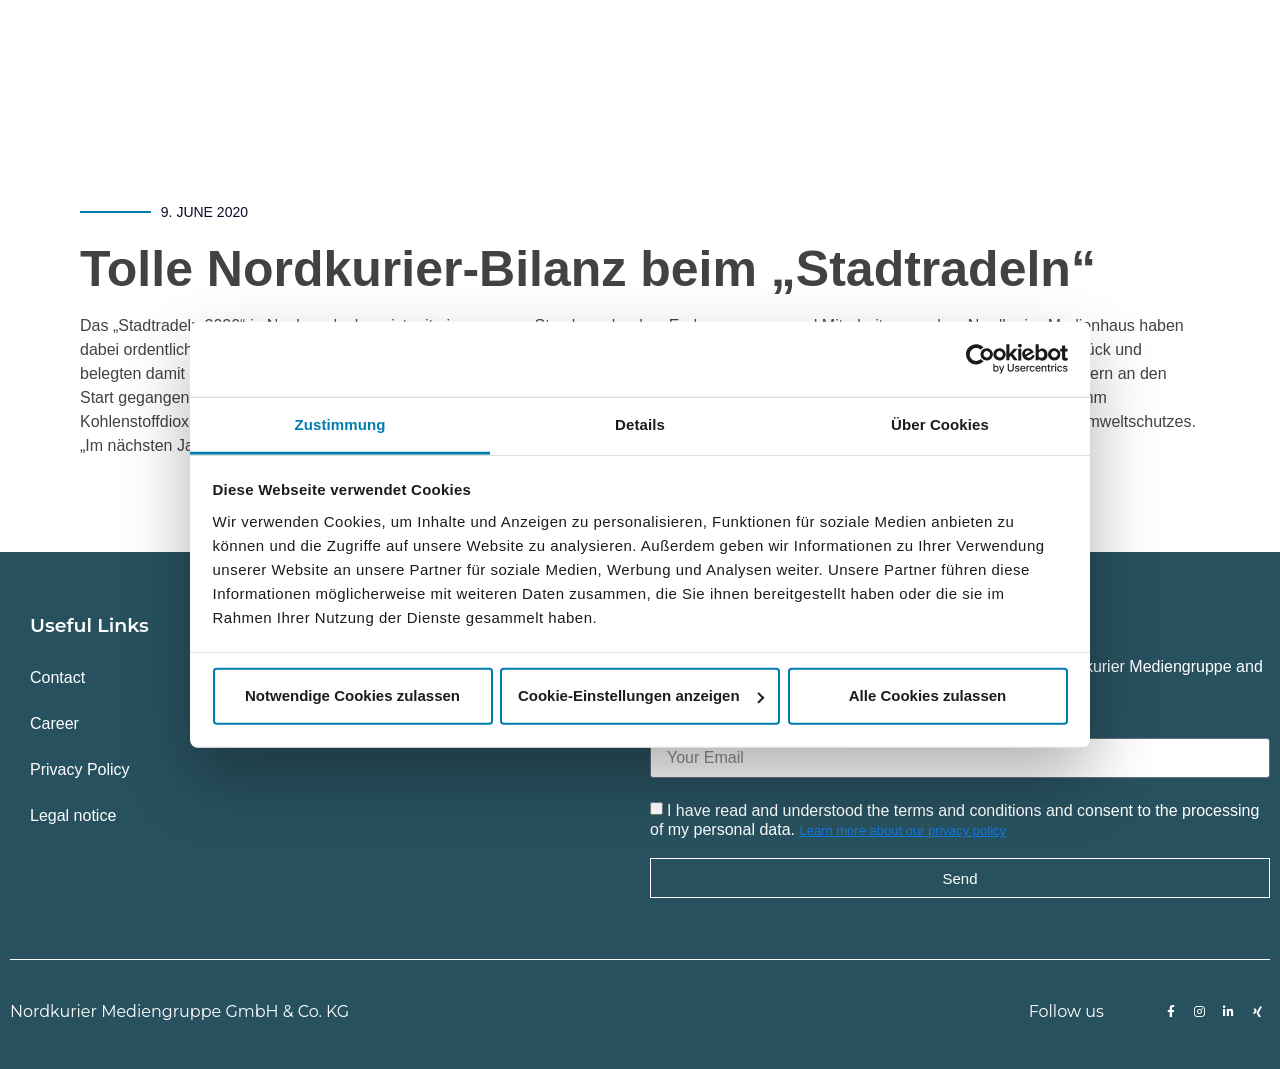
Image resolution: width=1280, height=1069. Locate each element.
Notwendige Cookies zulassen (352, 695)
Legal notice (73, 815)
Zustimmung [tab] (340, 423)
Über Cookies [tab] (940, 423)
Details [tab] (640, 423)
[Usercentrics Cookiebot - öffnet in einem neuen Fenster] (980, 359)
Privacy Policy (80, 769)
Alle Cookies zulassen (928, 695)
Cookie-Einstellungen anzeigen (641, 695)
